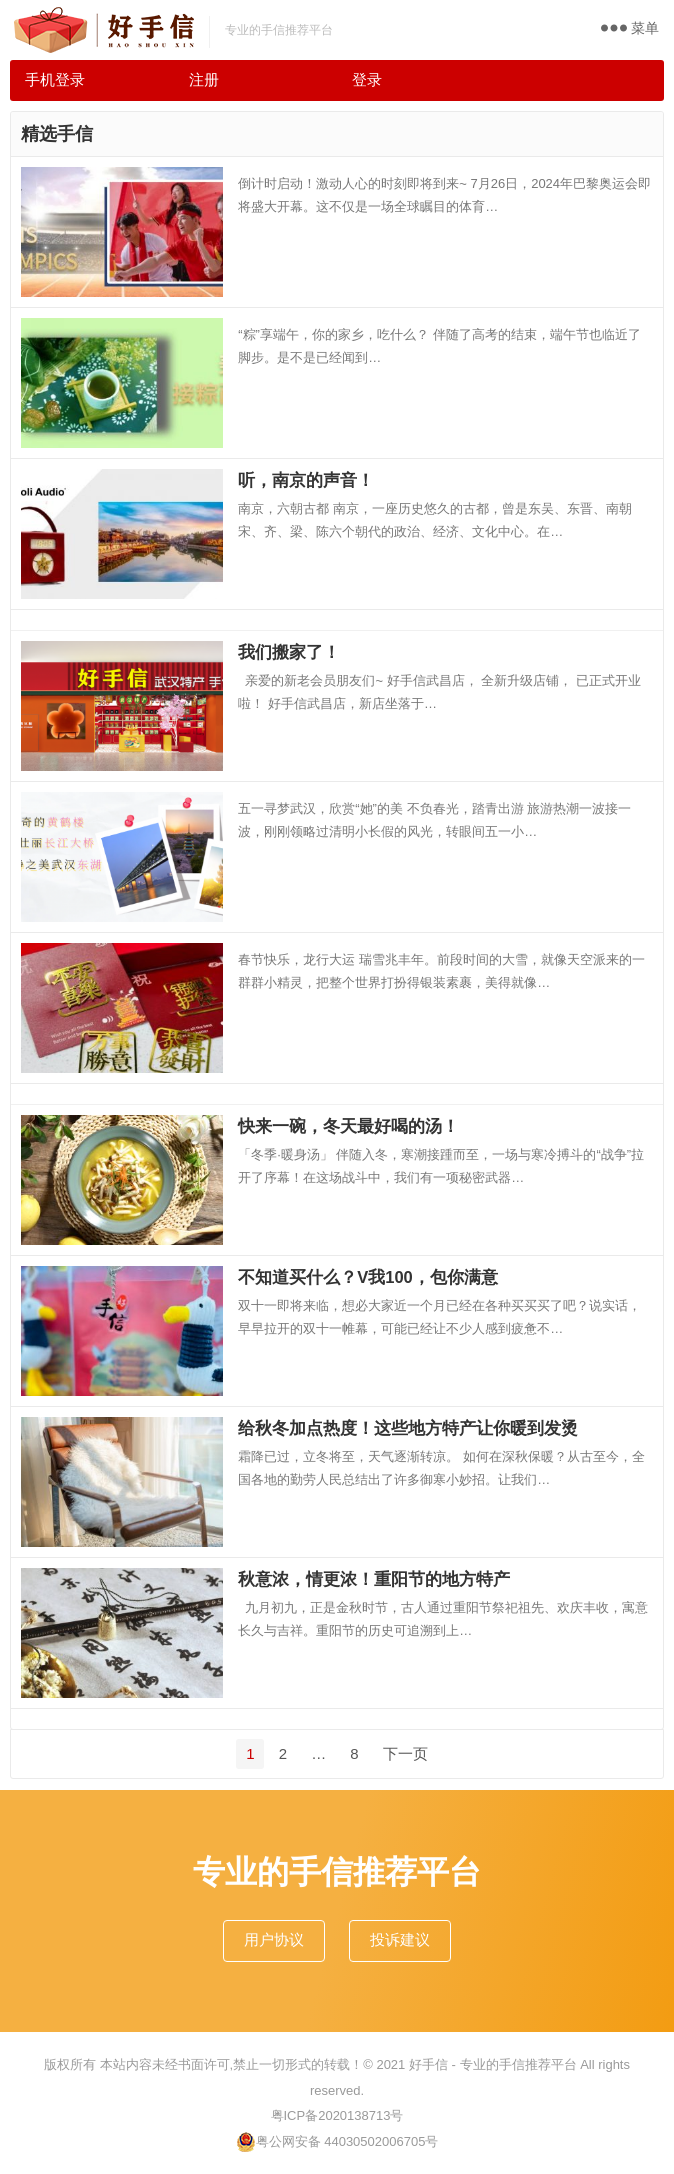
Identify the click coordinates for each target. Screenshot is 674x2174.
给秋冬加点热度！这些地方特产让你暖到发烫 (408, 1428)
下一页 (405, 1753)
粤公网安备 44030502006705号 (337, 2142)
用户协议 (274, 1939)
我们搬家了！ (289, 652)
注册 (204, 79)
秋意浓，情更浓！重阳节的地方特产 (374, 1579)
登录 (367, 79)
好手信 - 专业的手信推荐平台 (493, 2064)
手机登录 (55, 79)
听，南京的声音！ (306, 480)
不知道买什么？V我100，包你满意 (368, 1277)
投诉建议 (400, 1939)
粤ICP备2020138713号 (337, 2115)
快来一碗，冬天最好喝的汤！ (348, 1126)
